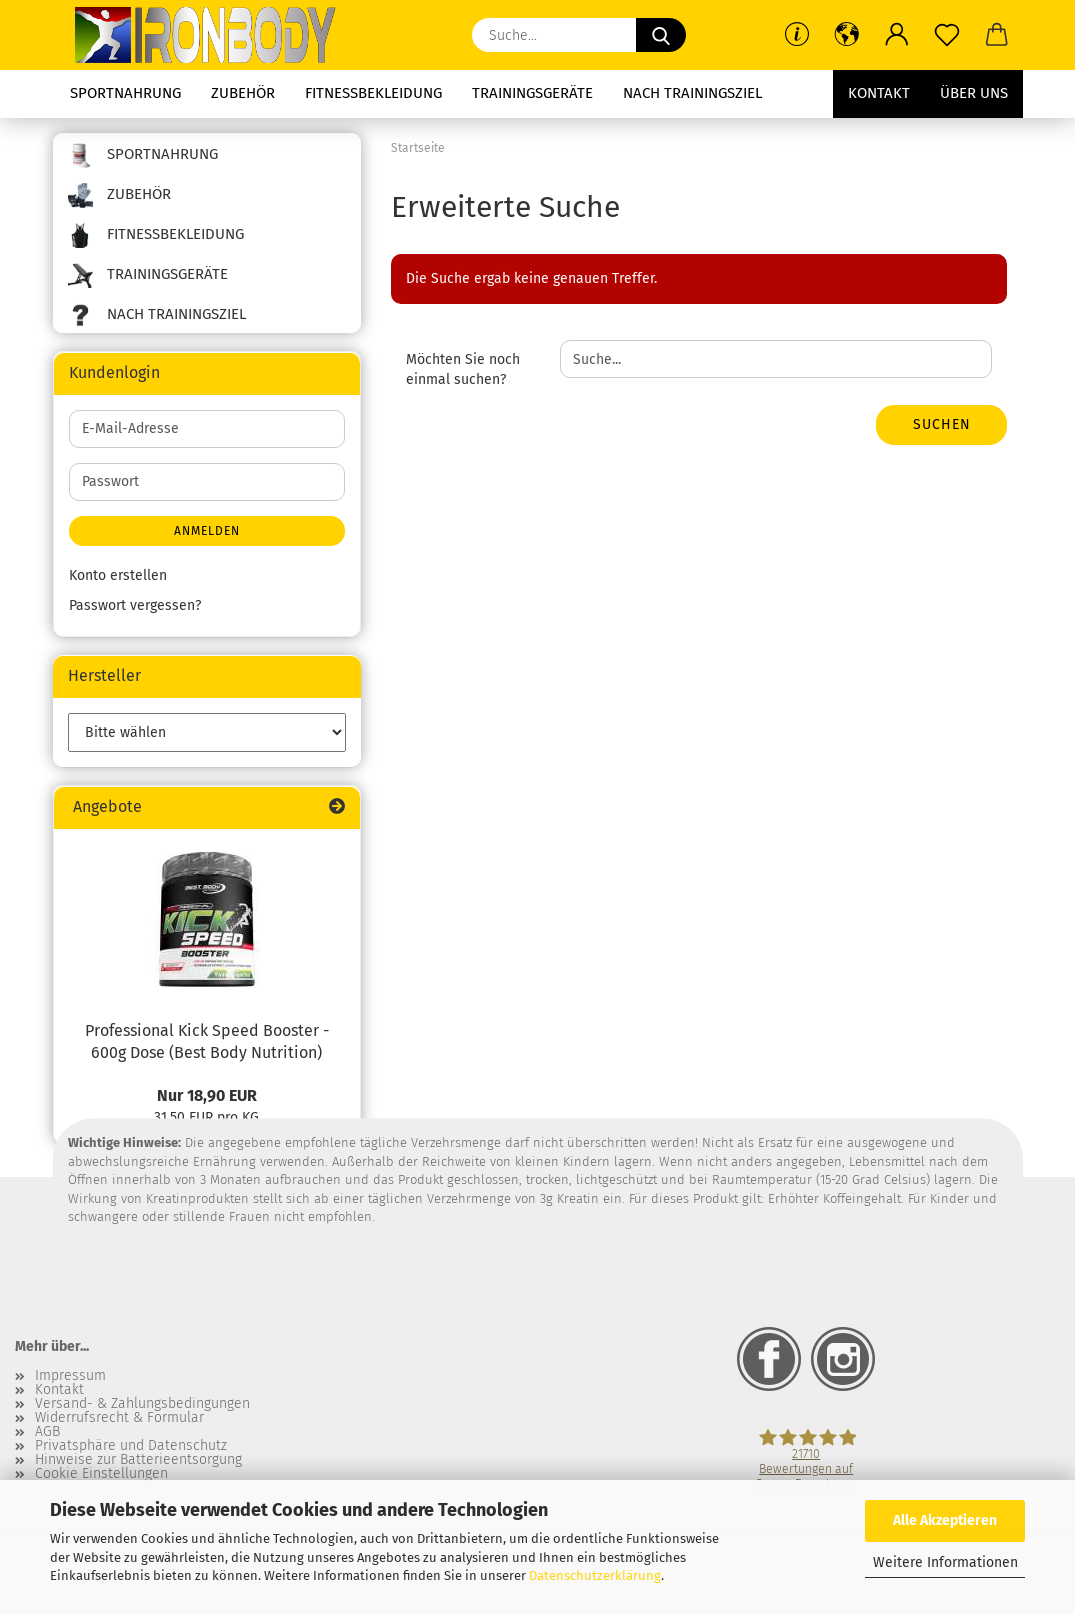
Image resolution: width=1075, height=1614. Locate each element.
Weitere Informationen (945, 1562)
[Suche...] (661, 35)
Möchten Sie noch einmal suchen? (463, 369)
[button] (847, 35)
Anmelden (207, 531)
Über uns (974, 93)
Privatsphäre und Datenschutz (131, 1446)
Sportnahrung (125, 93)
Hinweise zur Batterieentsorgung (138, 1460)
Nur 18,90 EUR (207, 1095)
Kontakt (879, 93)
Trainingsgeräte (532, 93)
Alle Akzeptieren (945, 1520)
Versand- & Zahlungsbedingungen (142, 1404)
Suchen (942, 424)
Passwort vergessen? (135, 605)
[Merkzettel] (947, 35)
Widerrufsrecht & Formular (119, 1418)
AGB (47, 1432)
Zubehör (243, 93)
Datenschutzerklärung (595, 1575)
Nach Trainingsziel (692, 93)
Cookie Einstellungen (101, 1474)
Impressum (70, 1376)
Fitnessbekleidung (373, 93)
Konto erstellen (118, 575)
